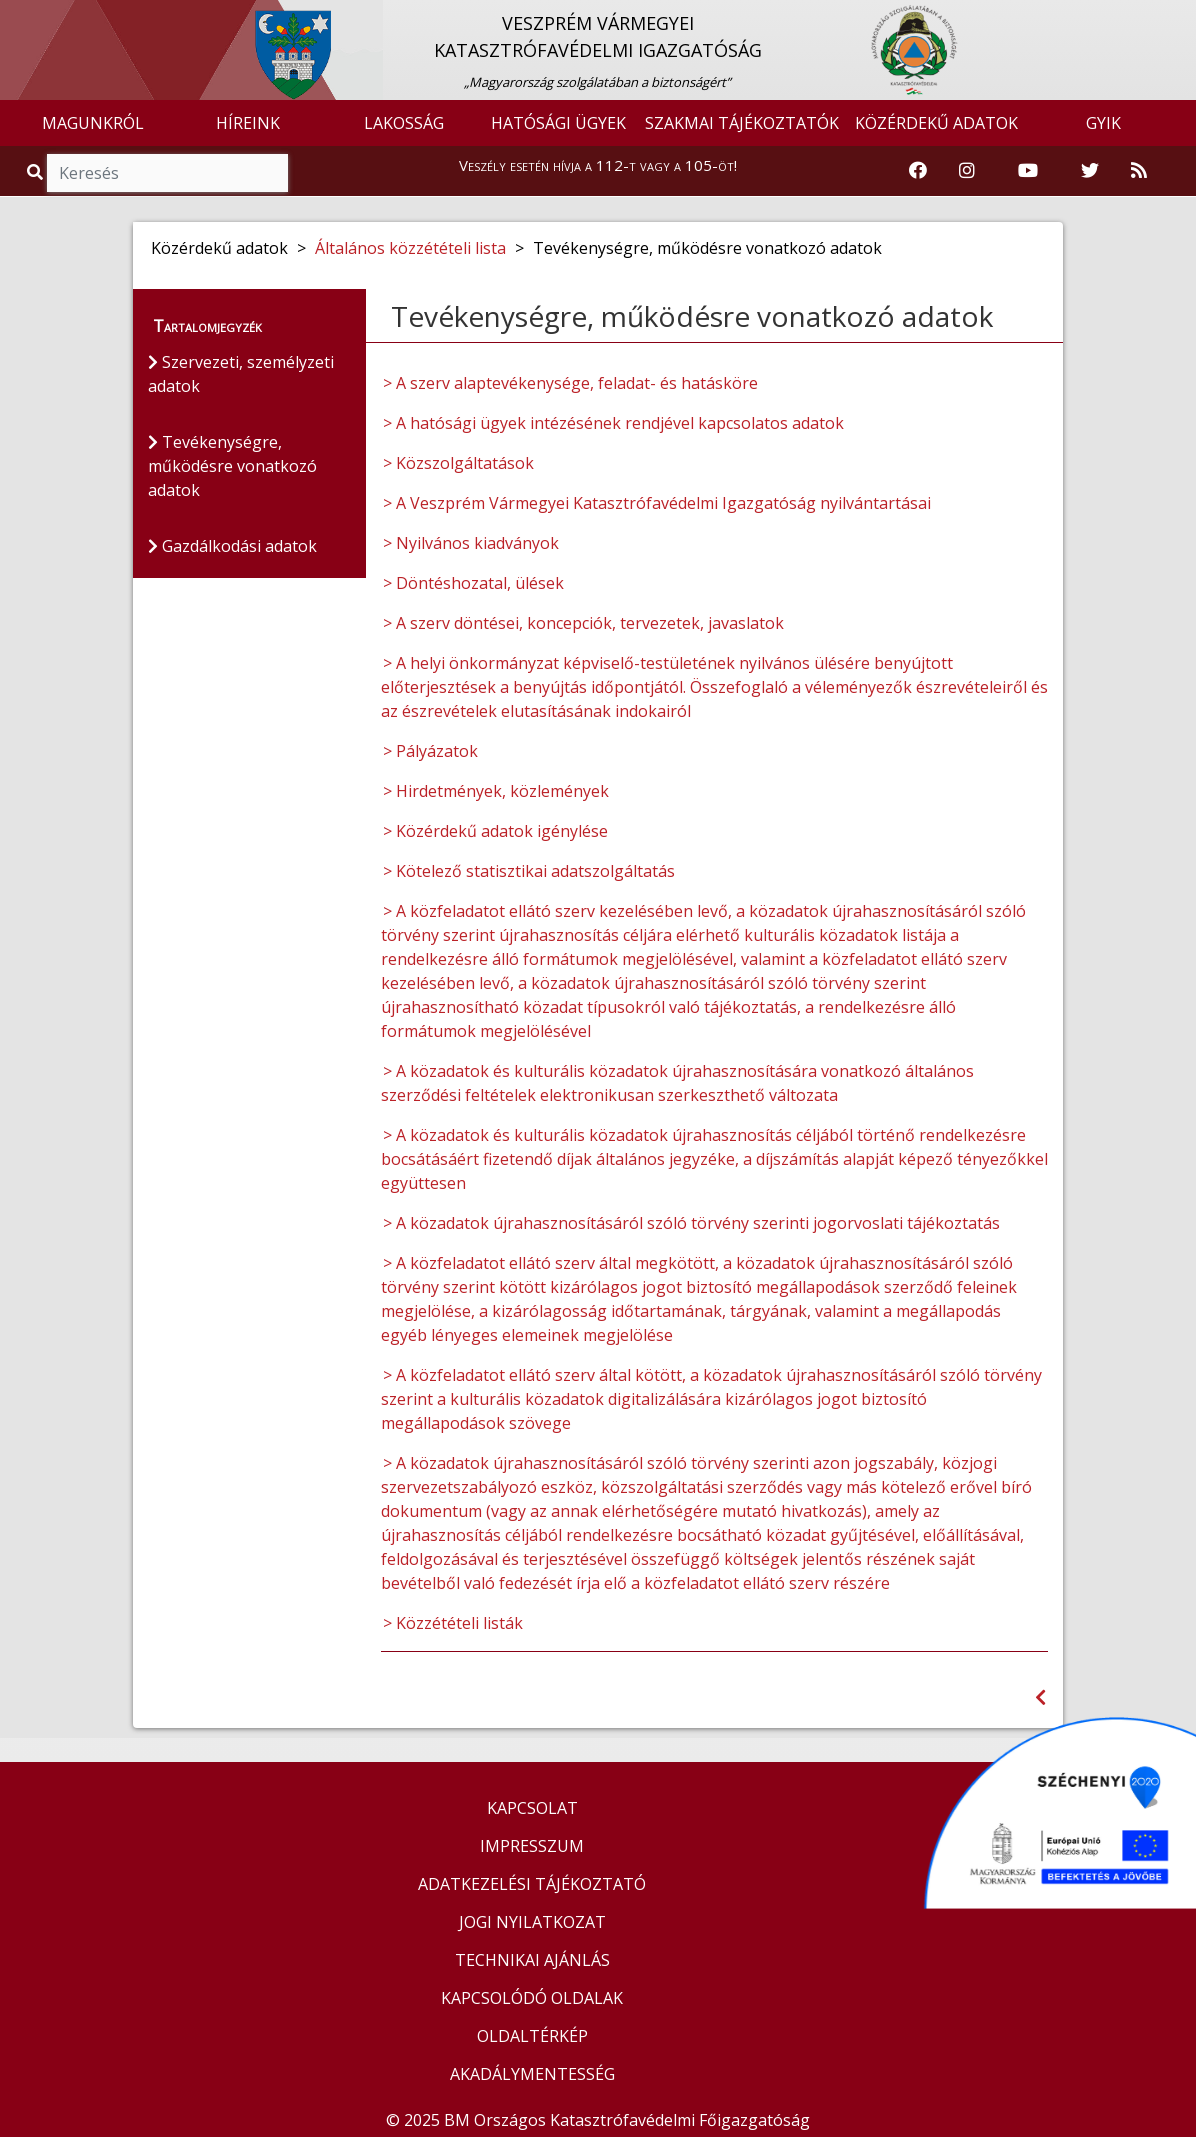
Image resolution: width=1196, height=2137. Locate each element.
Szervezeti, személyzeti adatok (241, 374)
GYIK (1103, 123)
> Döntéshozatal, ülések (473, 583)
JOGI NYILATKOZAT (532, 1922)
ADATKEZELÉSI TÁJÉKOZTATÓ (532, 1884)
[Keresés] (167, 173)
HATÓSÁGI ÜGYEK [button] (558, 123)
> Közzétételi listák (453, 1623)
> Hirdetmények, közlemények (496, 791)
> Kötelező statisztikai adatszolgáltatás (529, 871)
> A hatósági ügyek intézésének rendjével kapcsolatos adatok (613, 423)
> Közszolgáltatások (458, 463)
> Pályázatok (430, 751)
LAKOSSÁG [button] (404, 123)
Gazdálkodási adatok (232, 546)
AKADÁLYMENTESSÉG (532, 2074)
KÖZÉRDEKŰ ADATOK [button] (936, 123)
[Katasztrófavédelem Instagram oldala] (967, 171)
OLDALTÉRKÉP (532, 2036)
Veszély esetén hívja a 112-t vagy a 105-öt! (598, 165)
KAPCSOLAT (532, 1808)
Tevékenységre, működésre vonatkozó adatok (232, 466)
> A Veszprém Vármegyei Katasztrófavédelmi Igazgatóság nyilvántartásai (657, 503)
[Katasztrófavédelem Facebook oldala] (918, 171)
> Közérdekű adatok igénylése (495, 831)
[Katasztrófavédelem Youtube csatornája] (1028, 171)
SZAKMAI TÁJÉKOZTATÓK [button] (742, 123)
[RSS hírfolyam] (1139, 171)
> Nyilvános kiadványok (471, 543)
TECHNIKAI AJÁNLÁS (532, 1960)
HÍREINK (248, 123)
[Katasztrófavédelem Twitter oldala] (1090, 171)
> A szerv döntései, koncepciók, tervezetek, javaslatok (583, 623)
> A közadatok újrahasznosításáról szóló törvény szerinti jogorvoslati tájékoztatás (691, 1223)
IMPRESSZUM (532, 1846)
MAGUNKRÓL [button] (93, 123)
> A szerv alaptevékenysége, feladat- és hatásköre (570, 383)
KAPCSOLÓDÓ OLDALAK (532, 1998)
